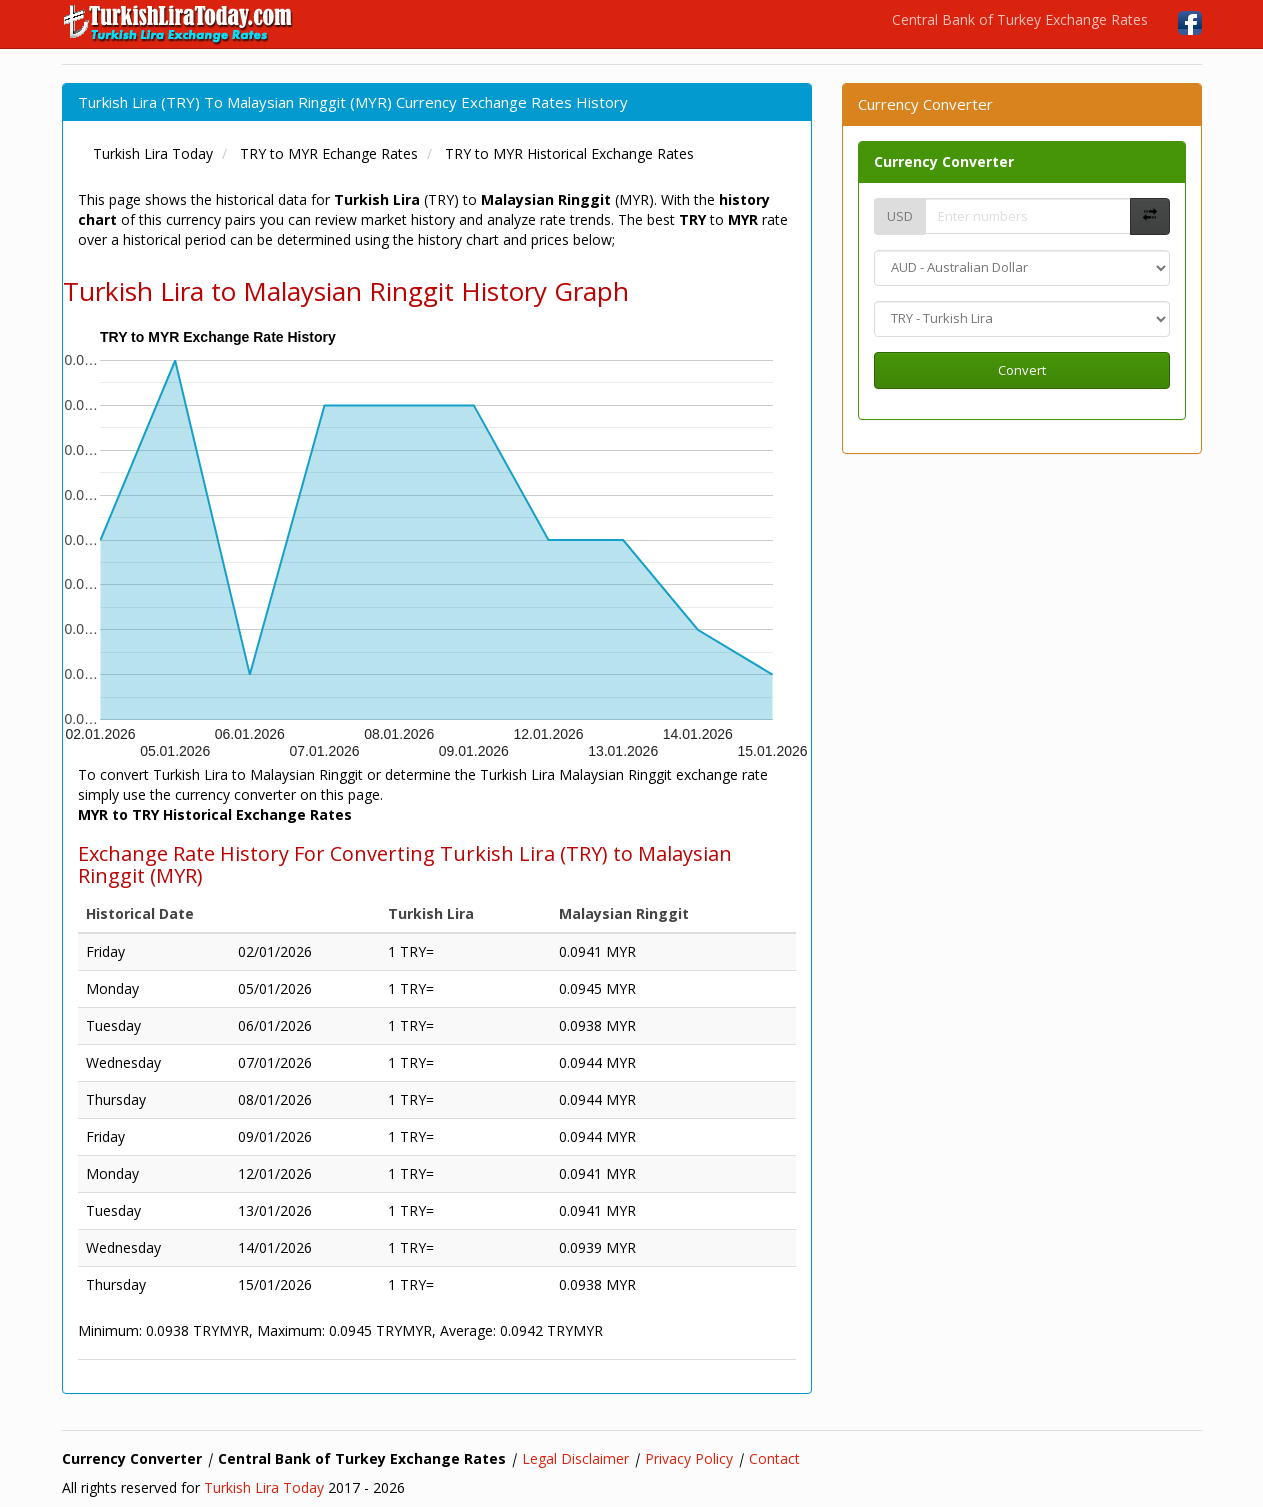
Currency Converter (944, 161)
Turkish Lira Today (264, 1487)
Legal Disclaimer (575, 1458)
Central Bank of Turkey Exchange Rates (1020, 19)
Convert (1022, 370)
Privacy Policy (689, 1458)
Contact (774, 1458)
